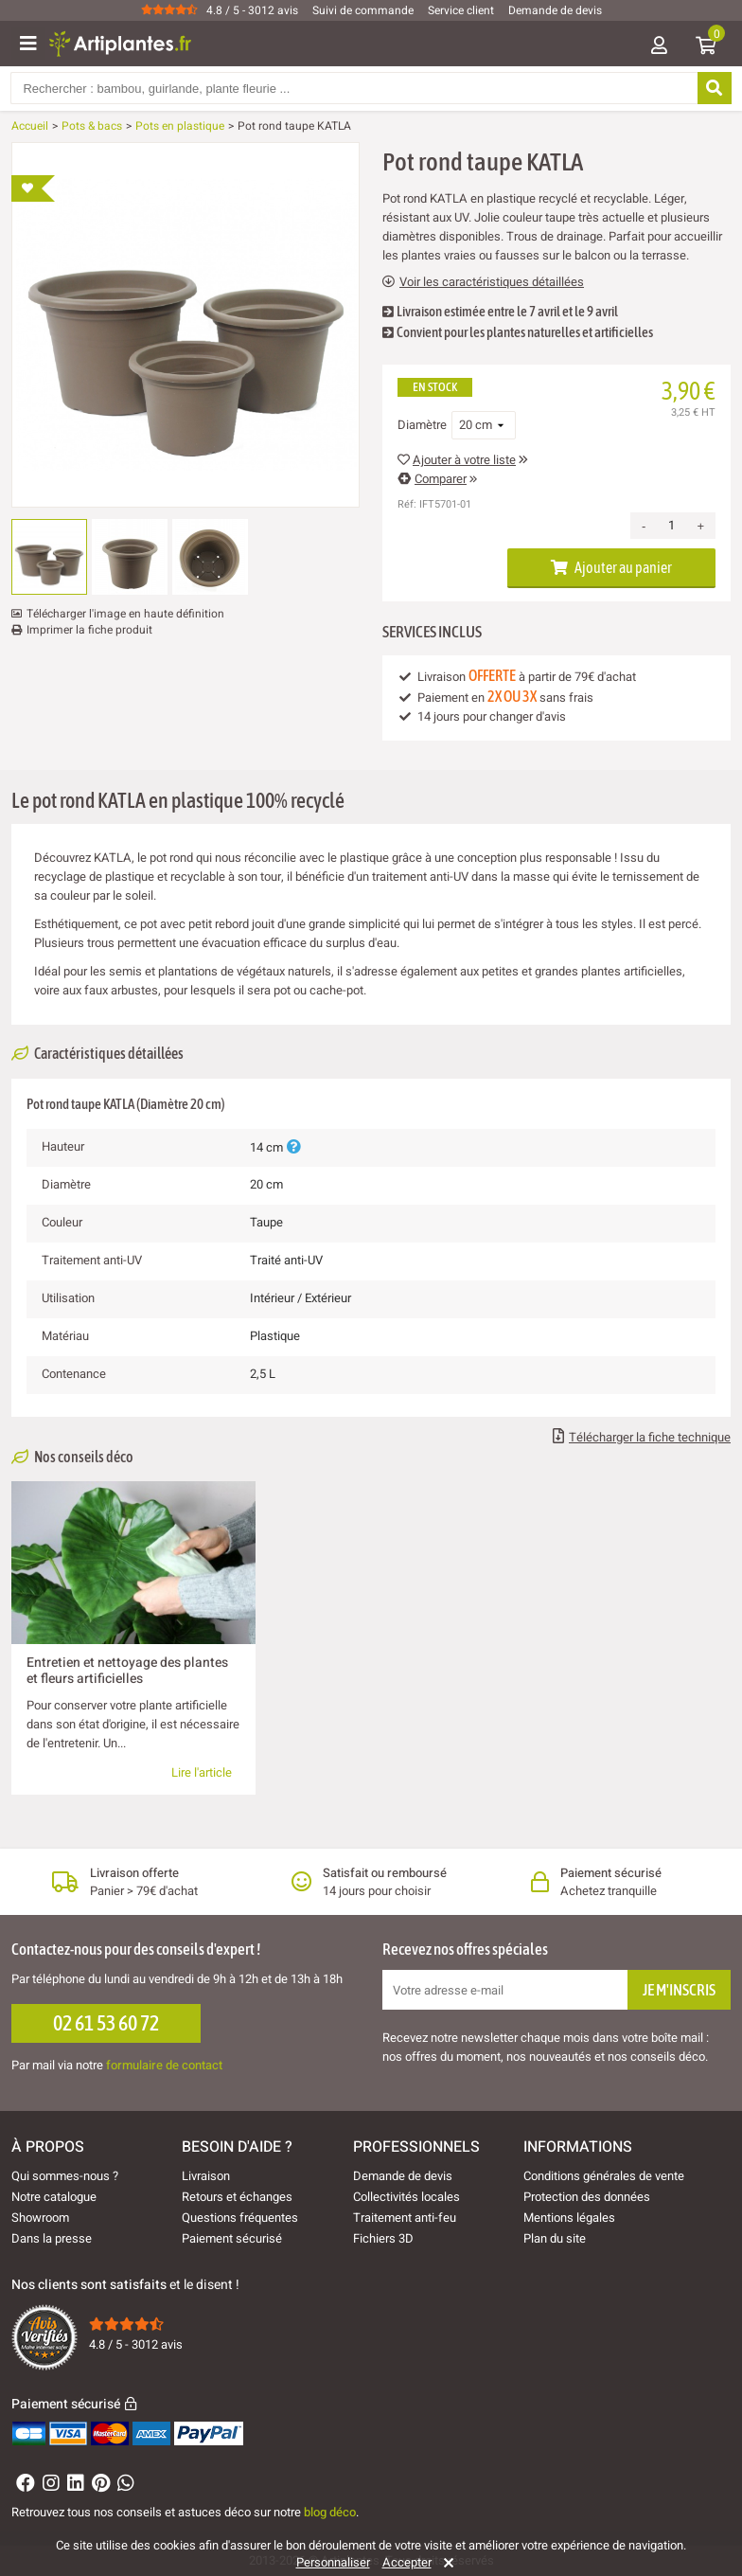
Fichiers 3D (383, 2238)
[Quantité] (671, 525)
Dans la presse (51, 2238)
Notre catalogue (54, 2197)
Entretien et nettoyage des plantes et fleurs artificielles (127, 1670)
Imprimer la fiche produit (89, 629)
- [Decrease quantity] (643, 526)
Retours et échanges (237, 2197)
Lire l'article (201, 1772)
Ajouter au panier (611, 567)
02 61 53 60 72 (106, 2023)
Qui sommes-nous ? (64, 2176)
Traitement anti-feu (404, 2218)
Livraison (206, 2176)
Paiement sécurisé (232, 2238)
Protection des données (586, 2197)
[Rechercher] (714, 88)
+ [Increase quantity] (700, 526)
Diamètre (422, 425)
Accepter (407, 2562)
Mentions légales (569, 2218)
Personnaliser (333, 2562)
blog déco (330, 2512)
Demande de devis (555, 10)
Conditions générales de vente (603, 2176)
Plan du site (554, 2238)
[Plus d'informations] (293, 1147)
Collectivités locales (406, 2197)
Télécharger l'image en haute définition (125, 613)
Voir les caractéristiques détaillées (483, 282)
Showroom (40, 2218)
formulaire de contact (164, 2065)
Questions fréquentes (240, 2218)
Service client (461, 10)
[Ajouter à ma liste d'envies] (33, 188)
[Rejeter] (445, 2562)
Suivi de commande (363, 10)
